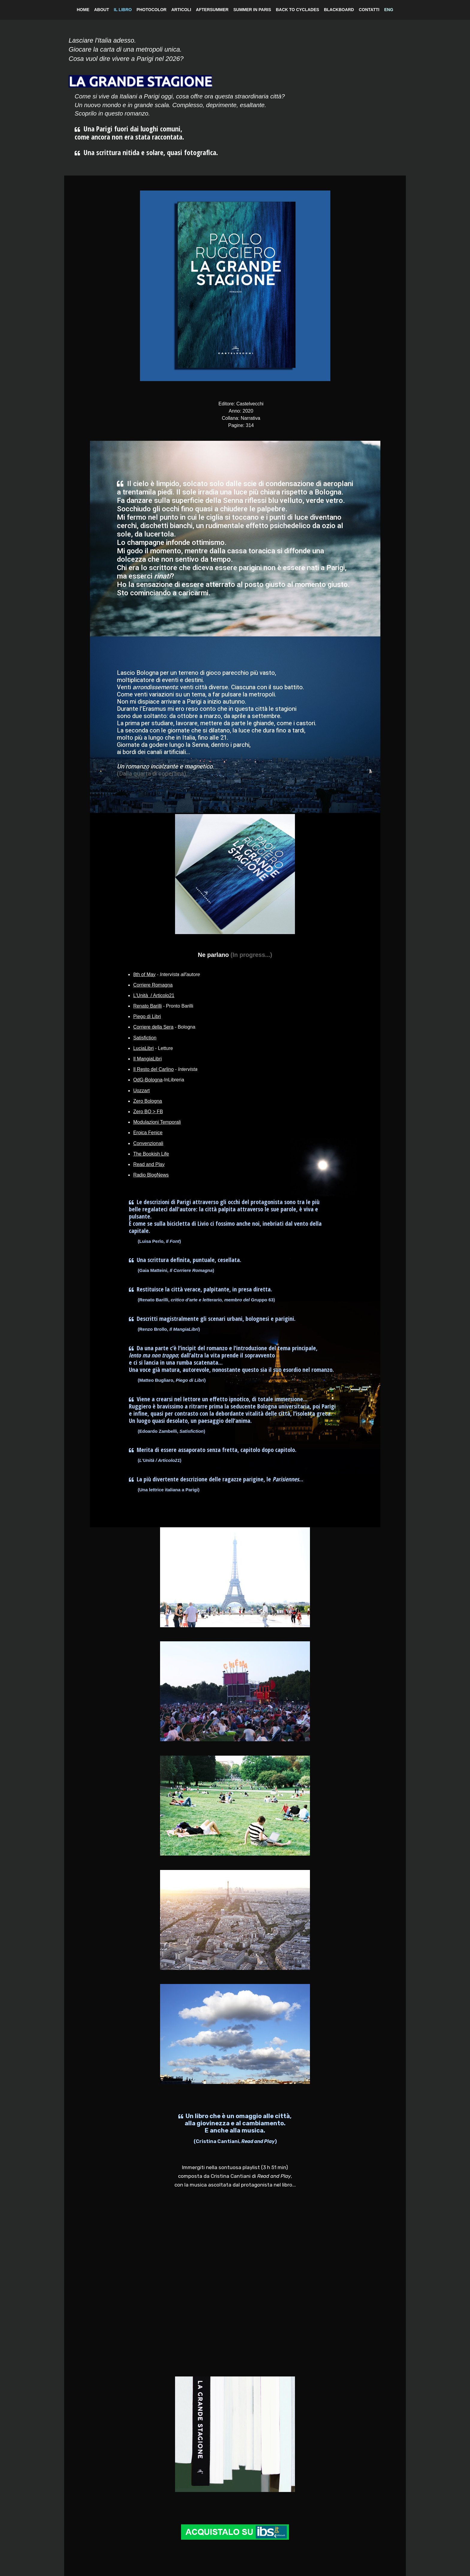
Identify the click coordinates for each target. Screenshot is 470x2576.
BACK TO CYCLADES (297, 9)
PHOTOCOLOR (151, 9)
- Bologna (164, 1026)
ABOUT (101, 9)
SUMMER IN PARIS (252, 9)
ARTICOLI (181, 9)
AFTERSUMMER (212, 9)
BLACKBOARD (339, 9)
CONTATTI (369, 9)
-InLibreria (158, 1079)
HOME (83, 9)
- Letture (153, 1048)
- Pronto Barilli (163, 1005)
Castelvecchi (249, 403)
